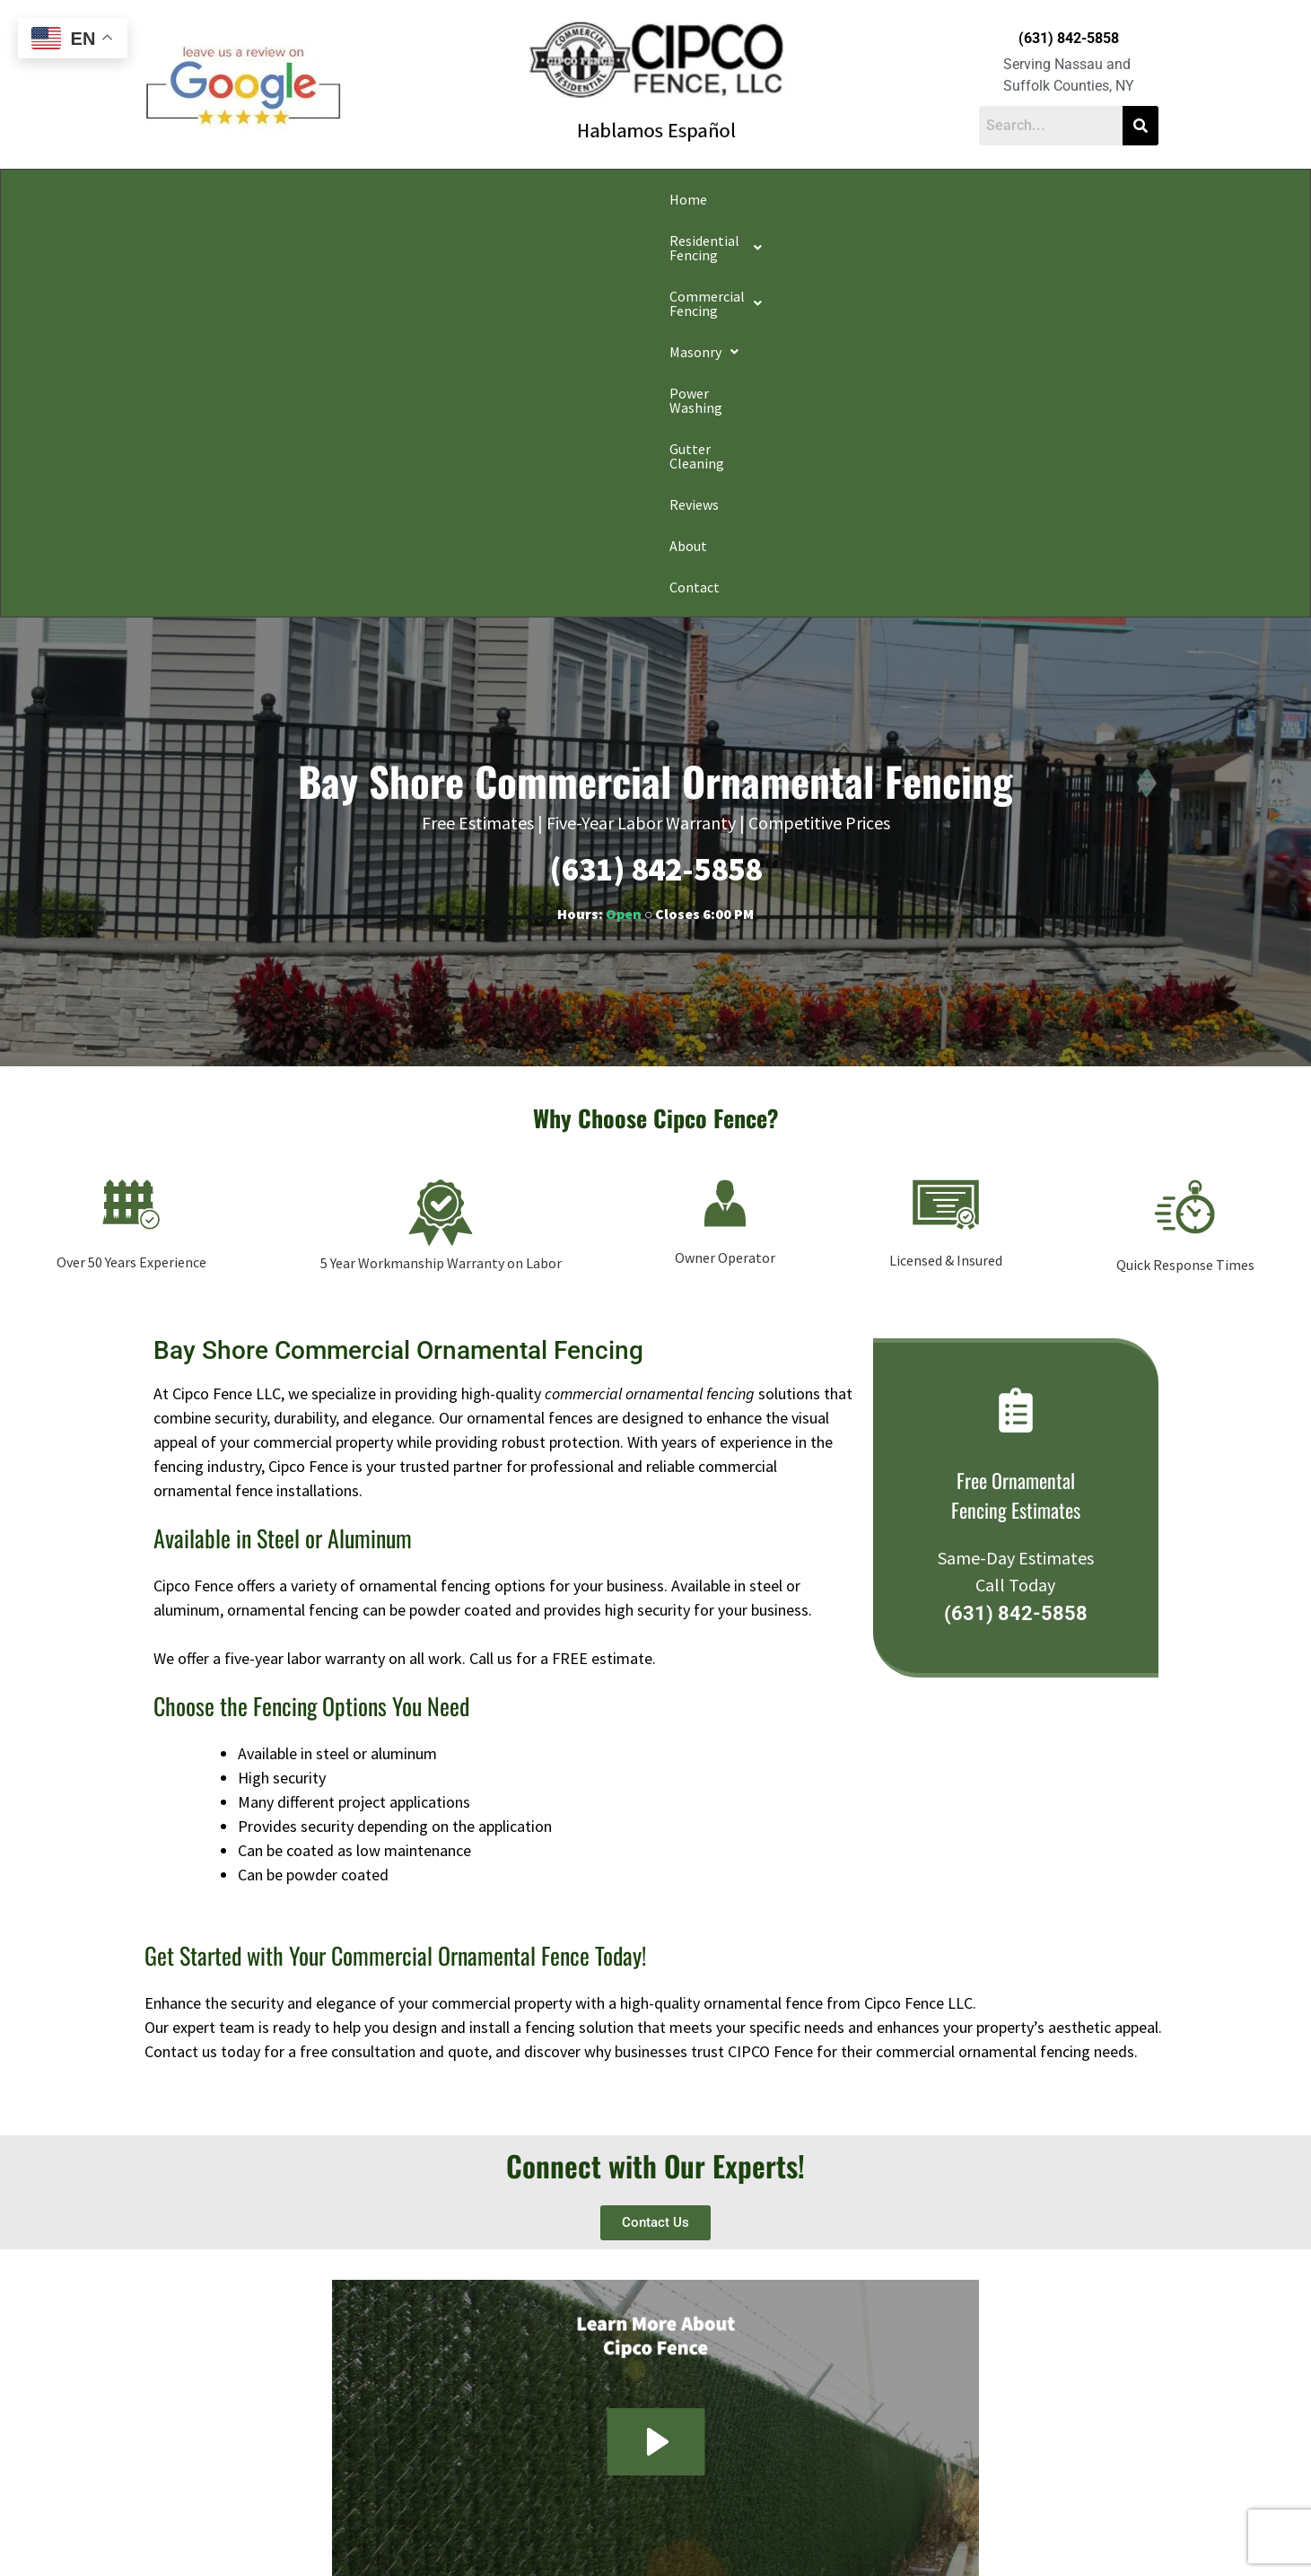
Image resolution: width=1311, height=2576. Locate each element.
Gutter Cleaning (856, 199)
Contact (1098, 199)
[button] (322, 199)
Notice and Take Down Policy (746, 2534)
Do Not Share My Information (501, 2534)
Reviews (957, 199)
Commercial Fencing (490, 199)
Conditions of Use (624, 2534)
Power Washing (732, 199)
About (1027, 199)
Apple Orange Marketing (1056, 2555)
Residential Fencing (322, 199)
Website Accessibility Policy (890, 2534)
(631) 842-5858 (1068, 38)
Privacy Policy (388, 2534)
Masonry (623, 199)
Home (207, 199)
